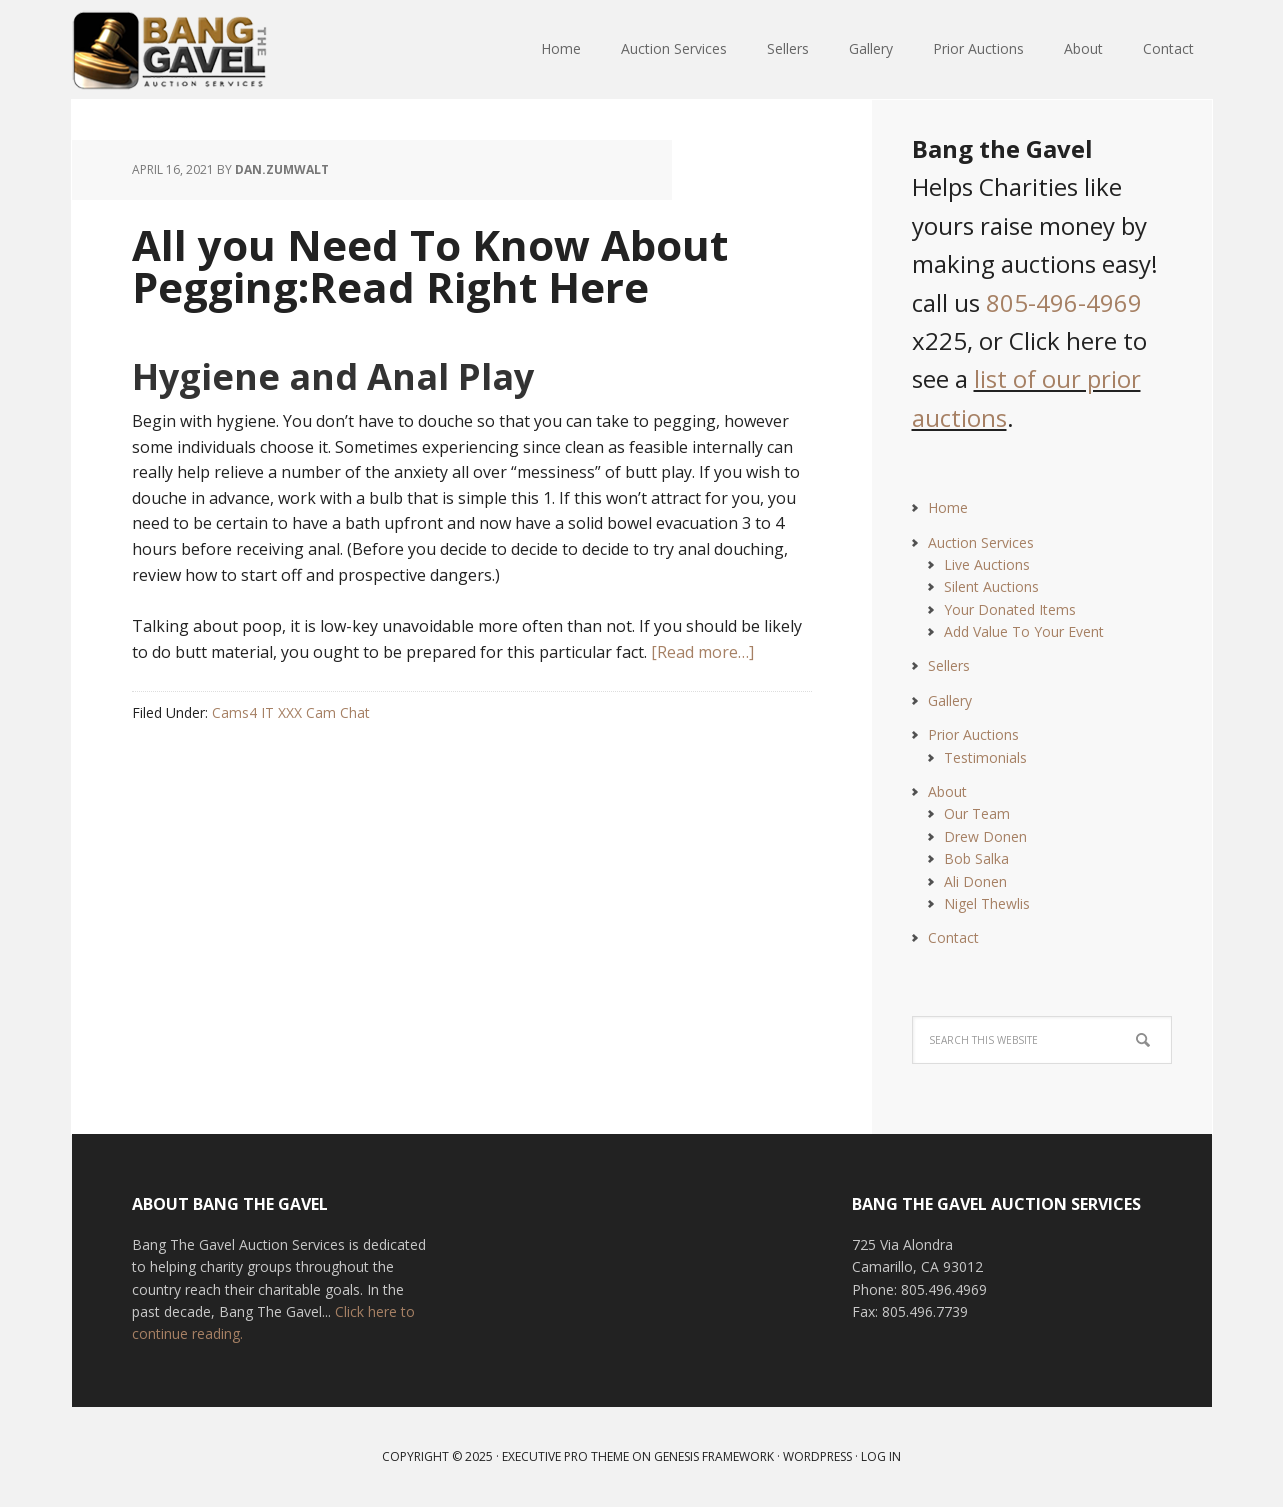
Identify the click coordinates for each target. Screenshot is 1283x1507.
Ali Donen (975, 881)
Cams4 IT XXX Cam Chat (291, 712)
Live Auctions (987, 564)
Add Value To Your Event (1024, 631)
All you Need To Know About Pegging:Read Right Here (430, 265)
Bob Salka (976, 858)
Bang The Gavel (202, 50)
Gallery (950, 700)
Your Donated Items (1010, 609)
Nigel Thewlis (987, 903)
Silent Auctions (991, 586)
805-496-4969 (1064, 302)
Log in (881, 1456)
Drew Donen (985, 836)
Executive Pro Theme (565, 1456)
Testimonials (985, 757)
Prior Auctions (973, 734)
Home (948, 507)
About (947, 791)
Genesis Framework (714, 1456)
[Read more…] (702, 652)
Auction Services (981, 542)
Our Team (977, 813)
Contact (953, 937)
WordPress (817, 1456)
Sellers (949, 665)
